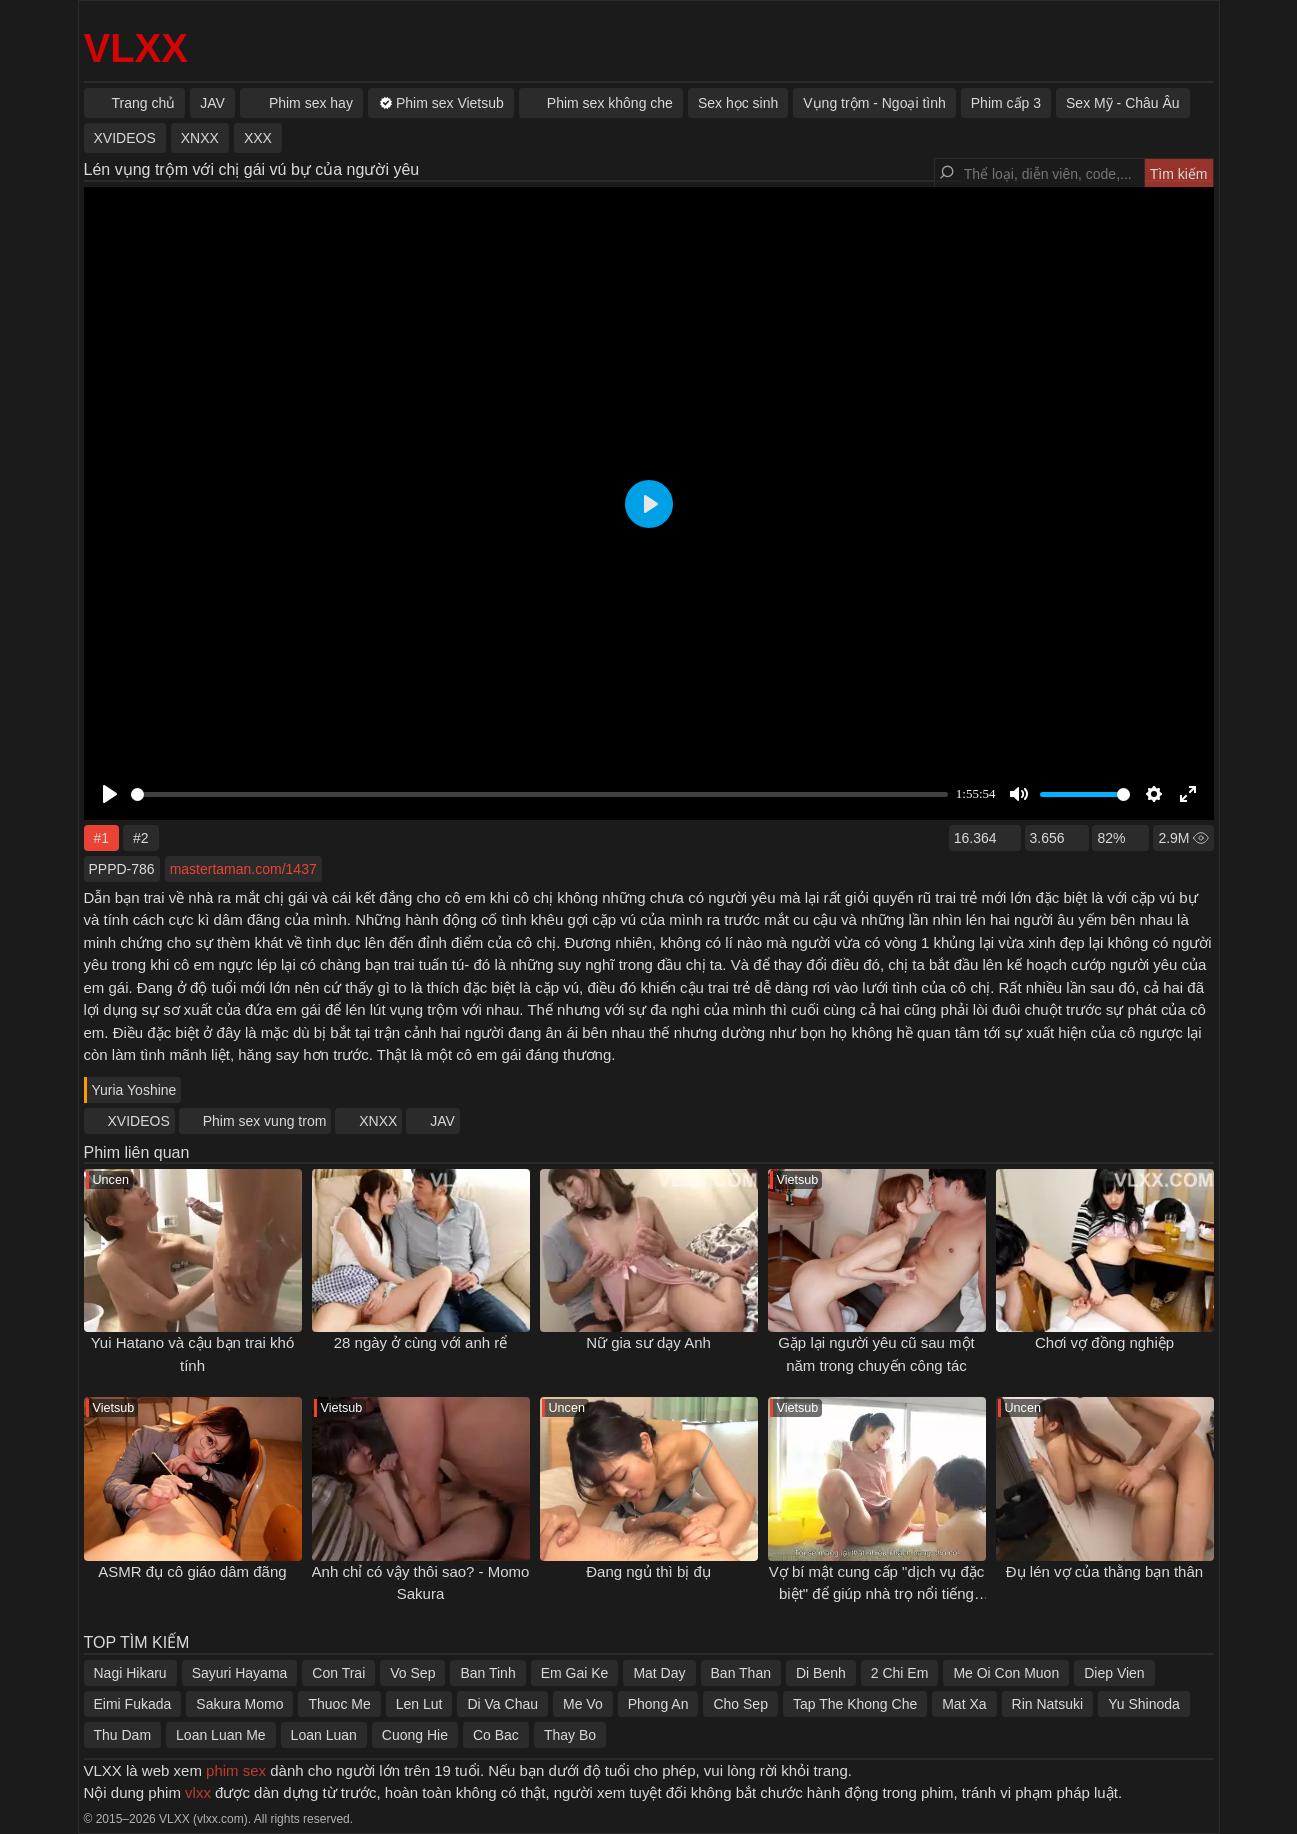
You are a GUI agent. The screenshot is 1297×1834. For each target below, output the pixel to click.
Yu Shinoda (1144, 1704)
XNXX (378, 1121)
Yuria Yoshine (134, 1090)
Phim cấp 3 (1006, 103)
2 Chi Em (900, 1673)
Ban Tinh (487, 1673)
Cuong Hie (415, 1735)
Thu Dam (123, 1735)
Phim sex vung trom (265, 1121)
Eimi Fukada (133, 1704)
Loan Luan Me (221, 1735)
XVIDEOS (139, 1121)
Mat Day (659, 1673)
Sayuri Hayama (240, 1673)
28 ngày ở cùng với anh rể (421, 1342)
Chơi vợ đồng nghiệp (1104, 1342)
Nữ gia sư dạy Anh (648, 1342)
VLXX (136, 48)
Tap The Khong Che (855, 1704)
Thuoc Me (339, 1704)
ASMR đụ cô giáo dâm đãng (192, 1571)
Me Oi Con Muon (1006, 1673)
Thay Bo (570, 1735)
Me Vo (583, 1704)
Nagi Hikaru (130, 1673)
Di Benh (821, 1673)
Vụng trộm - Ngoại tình (874, 103)
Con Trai (338, 1673)
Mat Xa (964, 1704)
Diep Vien (1114, 1673)
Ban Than (741, 1673)
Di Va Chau (502, 1704)
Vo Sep (412, 1673)
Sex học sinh (738, 103)
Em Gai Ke (575, 1673)
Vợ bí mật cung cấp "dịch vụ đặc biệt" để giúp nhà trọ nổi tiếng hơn (877, 1594)
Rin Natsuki (1048, 1704)
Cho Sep (740, 1704)
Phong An (658, 1704)
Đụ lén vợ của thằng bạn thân (1104, 1571)
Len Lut (419, 1704)
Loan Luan (324, 1735)
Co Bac (496, 1735)
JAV (442, 1121)
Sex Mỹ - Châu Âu (1123, 103)
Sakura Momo (239, 1704)
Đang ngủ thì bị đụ (648, 1571)
